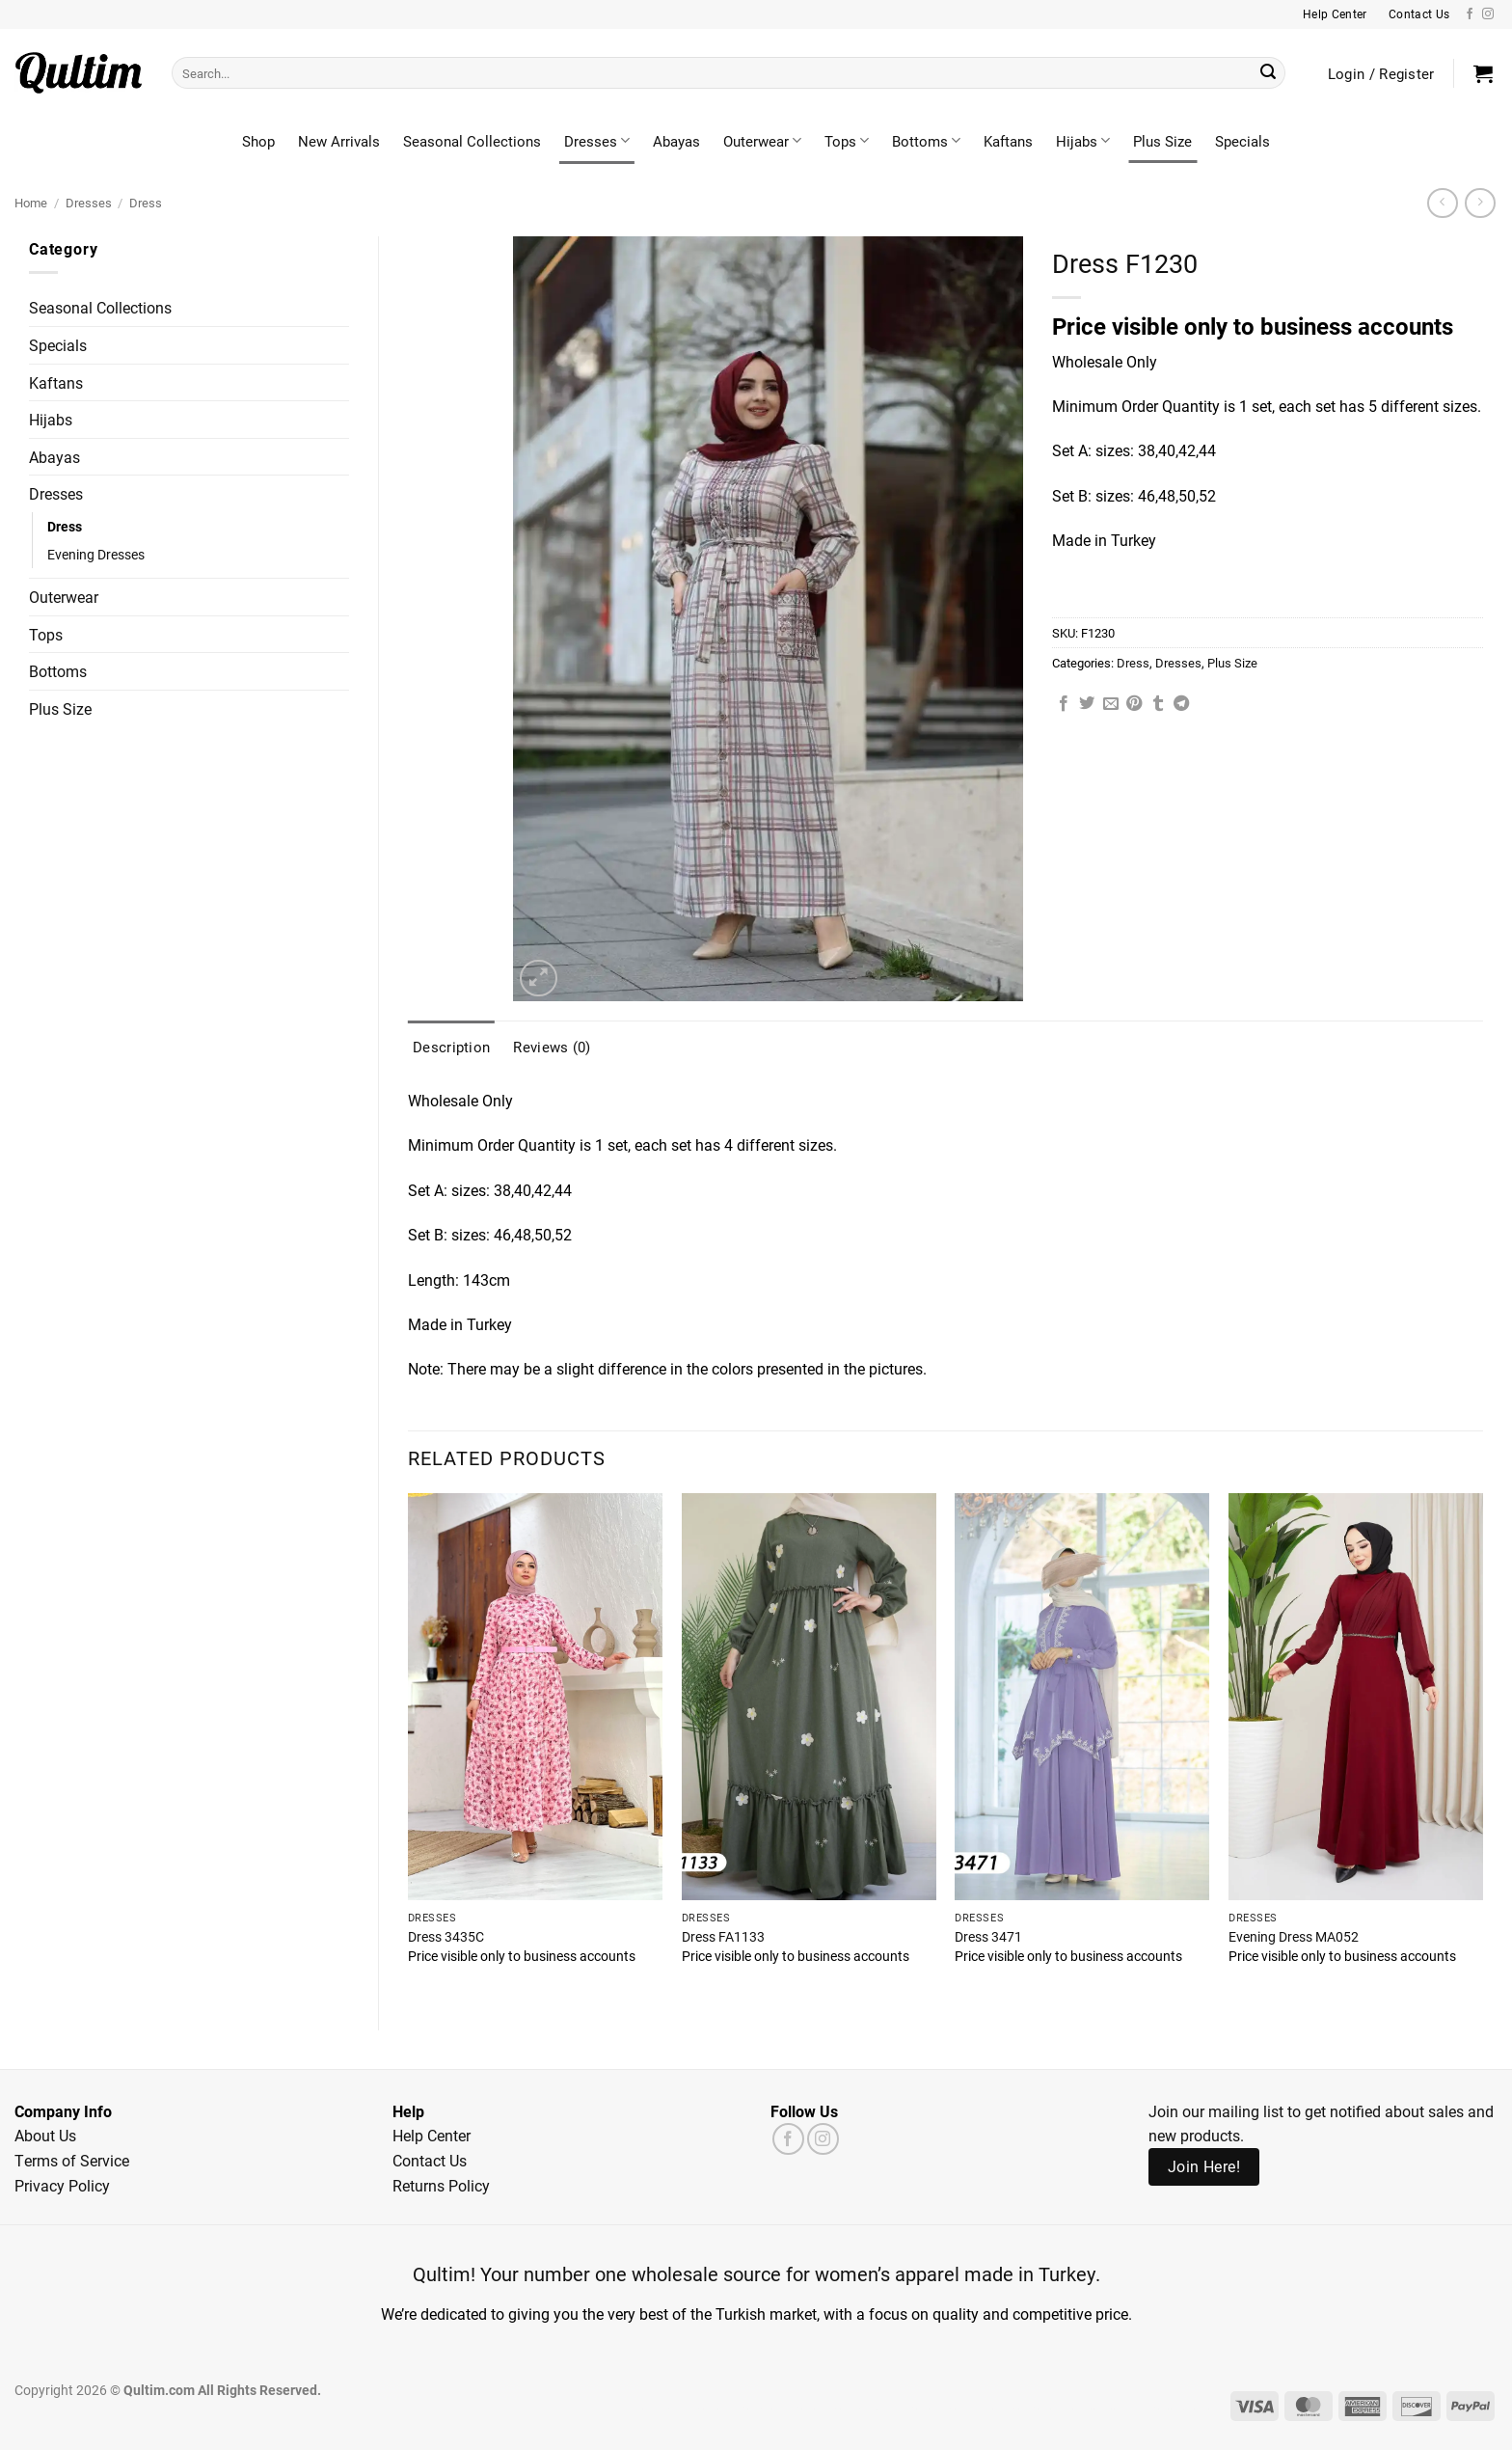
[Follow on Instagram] (1488, 14)
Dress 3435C (446, 1937)
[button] (1483, 73)
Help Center (431, 2135)
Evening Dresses (96, 554)
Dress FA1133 (723, 1937)
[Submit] (1268, 73)
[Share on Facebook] (1063, 704)
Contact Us (429, 2160)
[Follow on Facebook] (1469, 14)
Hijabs (1083, 140)
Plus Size (1162, 140)
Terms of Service (71, 2160)
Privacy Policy (62, 2185)
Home (30, 202)
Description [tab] (451, 1046)
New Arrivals (339, 140)
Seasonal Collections (472, 140)
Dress (145, 202)
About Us (45, 2135)
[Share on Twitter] (1086, 704)
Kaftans (1008, 140)
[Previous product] (1480, 203)
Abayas (676, 140)
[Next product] (1442, 203)
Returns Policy (441, 2185)
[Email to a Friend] (1111, 704)
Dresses (597, 140)
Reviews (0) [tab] (551, 1046)
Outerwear (762, 140)
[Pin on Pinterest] (1134, 704)
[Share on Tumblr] (1158, 704)
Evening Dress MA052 (1293, 1937)
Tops (846, 140)
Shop (258, 140)
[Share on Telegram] (1181, 704)
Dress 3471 (988, 1937)
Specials (1242, 140)
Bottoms (926, 140)
